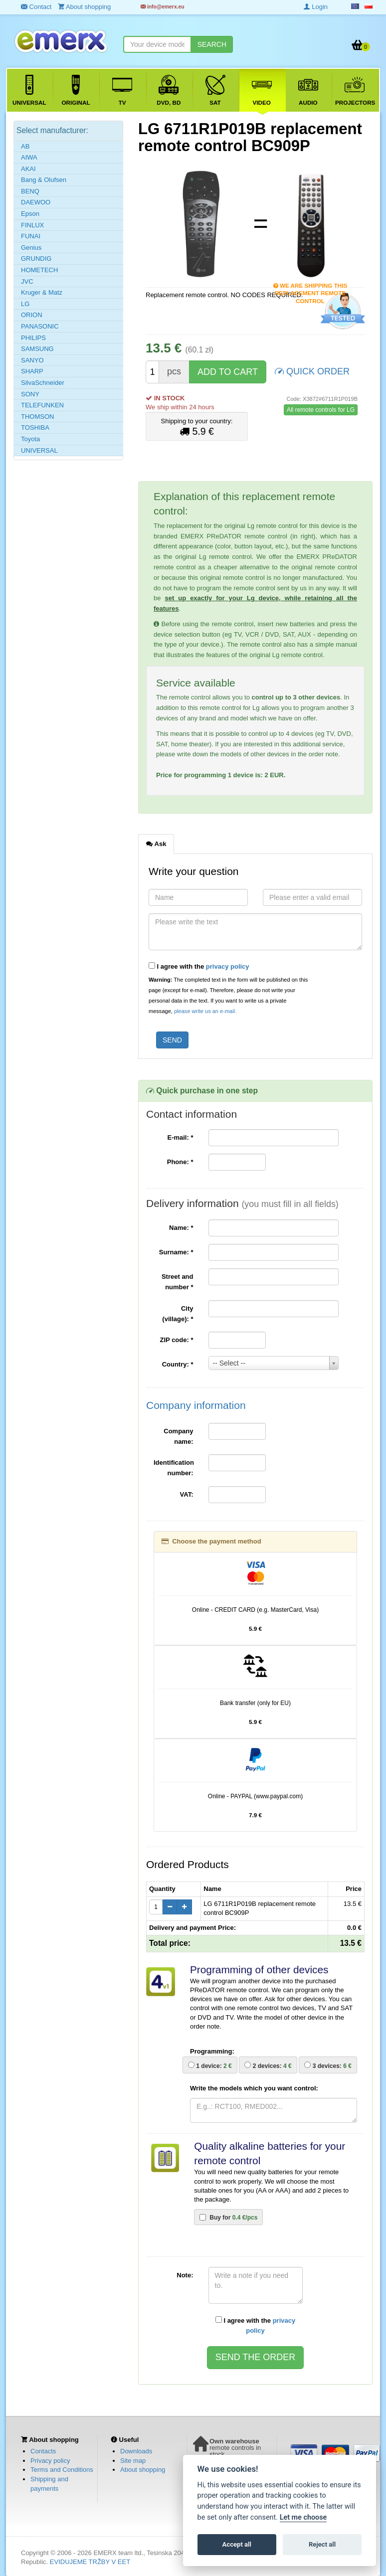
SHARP (32, 371)
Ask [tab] (156, 843)
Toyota (30, 439)
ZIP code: (176, 1340)
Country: (177, 1364)
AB (25, 146)
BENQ (30, 191)
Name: (181, 1227)
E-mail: (180, 1137)
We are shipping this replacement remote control (310, 286)
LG (25, 304)
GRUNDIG (36, 258)
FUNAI (30, 236)
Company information (196, 1405)
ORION (31, 315)
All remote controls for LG (321, 409)
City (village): (177, 1314)
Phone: (180, 1162)
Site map (133, 2460)
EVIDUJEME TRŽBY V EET (90, 2562)
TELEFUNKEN (42, 405)
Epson (30, 213)
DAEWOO (35, 202)
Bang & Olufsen (43, 179)
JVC (27, 281)
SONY (30, 394)
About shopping (142, 2469)
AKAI (28, 168)
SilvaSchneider (42, 382)
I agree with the (199, 966)
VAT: (186, 1494)
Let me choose (303, 2517)
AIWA (29, 157)
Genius (31, 247)
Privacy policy (50, 2460)
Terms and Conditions (61, 2469)
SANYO (32, 360)
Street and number (177, 1282)
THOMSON (37, 416)
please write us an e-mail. (205, 1011)
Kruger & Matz (41, 292)
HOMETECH (39, 270)
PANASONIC (40, 326)
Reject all (322, 2544)
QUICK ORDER (312, 370)
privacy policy (227, 966)
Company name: (178, 1436)
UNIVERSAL (39, 450)
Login (316, 6)
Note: (185, 2275)
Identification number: (174, 1468)
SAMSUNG (37, 348)
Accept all (236, 2544)
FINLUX (32, 225)
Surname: (176, 1252)
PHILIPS (33, 338)
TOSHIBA (35, 427)
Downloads (136, 2451)
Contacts (43, 2451)
